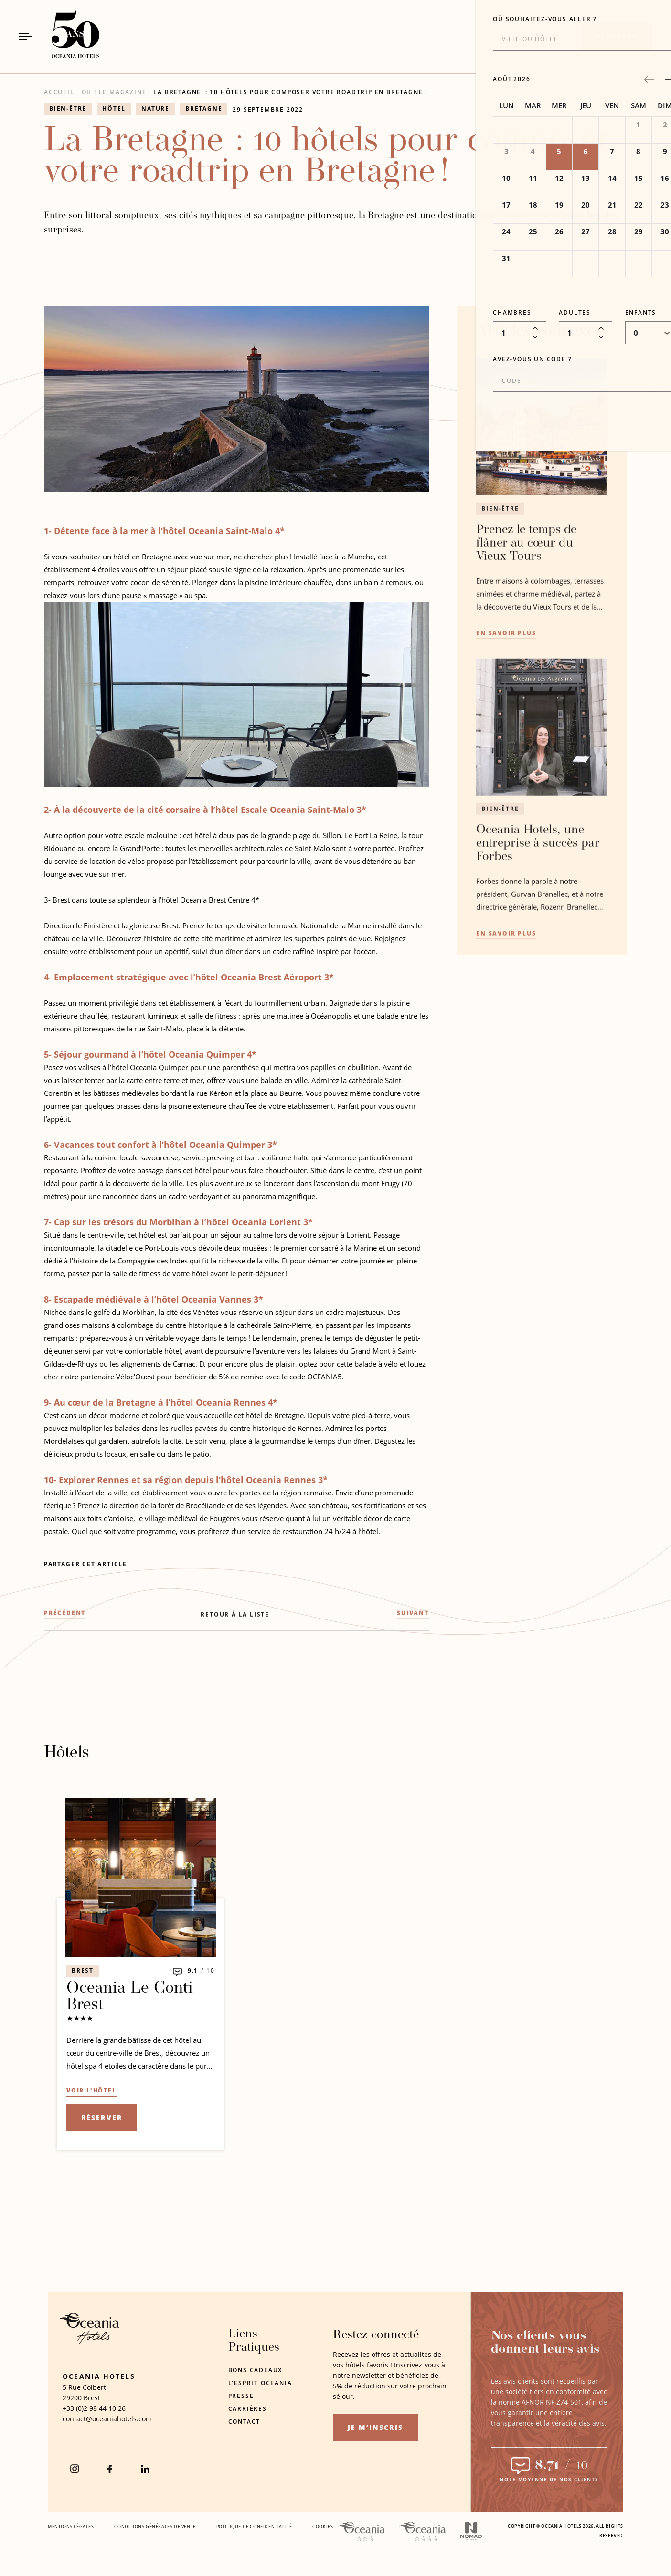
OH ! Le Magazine (114, 92)
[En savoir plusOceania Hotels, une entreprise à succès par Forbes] (506, 971)
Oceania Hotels (99, 2376)
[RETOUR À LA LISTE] (235, 1652)
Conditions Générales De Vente (154, 2527)
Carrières (247, 2409)
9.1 (193, 1970)
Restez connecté (376, 2335)
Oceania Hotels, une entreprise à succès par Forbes (538, 881)
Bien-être (500, 545)
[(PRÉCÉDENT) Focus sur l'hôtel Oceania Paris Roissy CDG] (64, 1650)
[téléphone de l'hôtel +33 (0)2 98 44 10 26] (94, 2408)
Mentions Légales (71, 2527)
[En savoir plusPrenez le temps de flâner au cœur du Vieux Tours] (506, 670)
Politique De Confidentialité (254, 2527)
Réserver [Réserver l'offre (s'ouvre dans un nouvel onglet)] (101, 2117)
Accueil (59, 92)
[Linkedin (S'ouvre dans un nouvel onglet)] (145, 2469)
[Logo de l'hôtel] (89, 2341)
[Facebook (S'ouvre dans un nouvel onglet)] (110, 2469)
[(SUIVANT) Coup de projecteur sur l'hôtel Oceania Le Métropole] (413, 1650)
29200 (72, 2397)
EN (557, 36)
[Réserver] (616, 36)
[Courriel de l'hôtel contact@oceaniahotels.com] (107, 2419)
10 (210, 1970)
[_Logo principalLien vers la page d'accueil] (67, 36)
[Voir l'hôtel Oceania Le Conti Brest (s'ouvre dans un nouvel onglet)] (91, 2091)
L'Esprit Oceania (260, 2383)
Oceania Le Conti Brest (129, 1997)
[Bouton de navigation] (25, 36)
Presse (241, 2396)
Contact (244, 2422)
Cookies (322, 2527)
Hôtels (66, 1753)
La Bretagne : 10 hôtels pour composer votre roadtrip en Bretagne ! (290, 92)
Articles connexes (539, 369)
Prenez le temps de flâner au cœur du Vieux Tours (526, 580)
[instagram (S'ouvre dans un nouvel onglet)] (74, 2469)
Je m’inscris (375, 2427)
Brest (83, 1970)
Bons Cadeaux (255, 2370)
